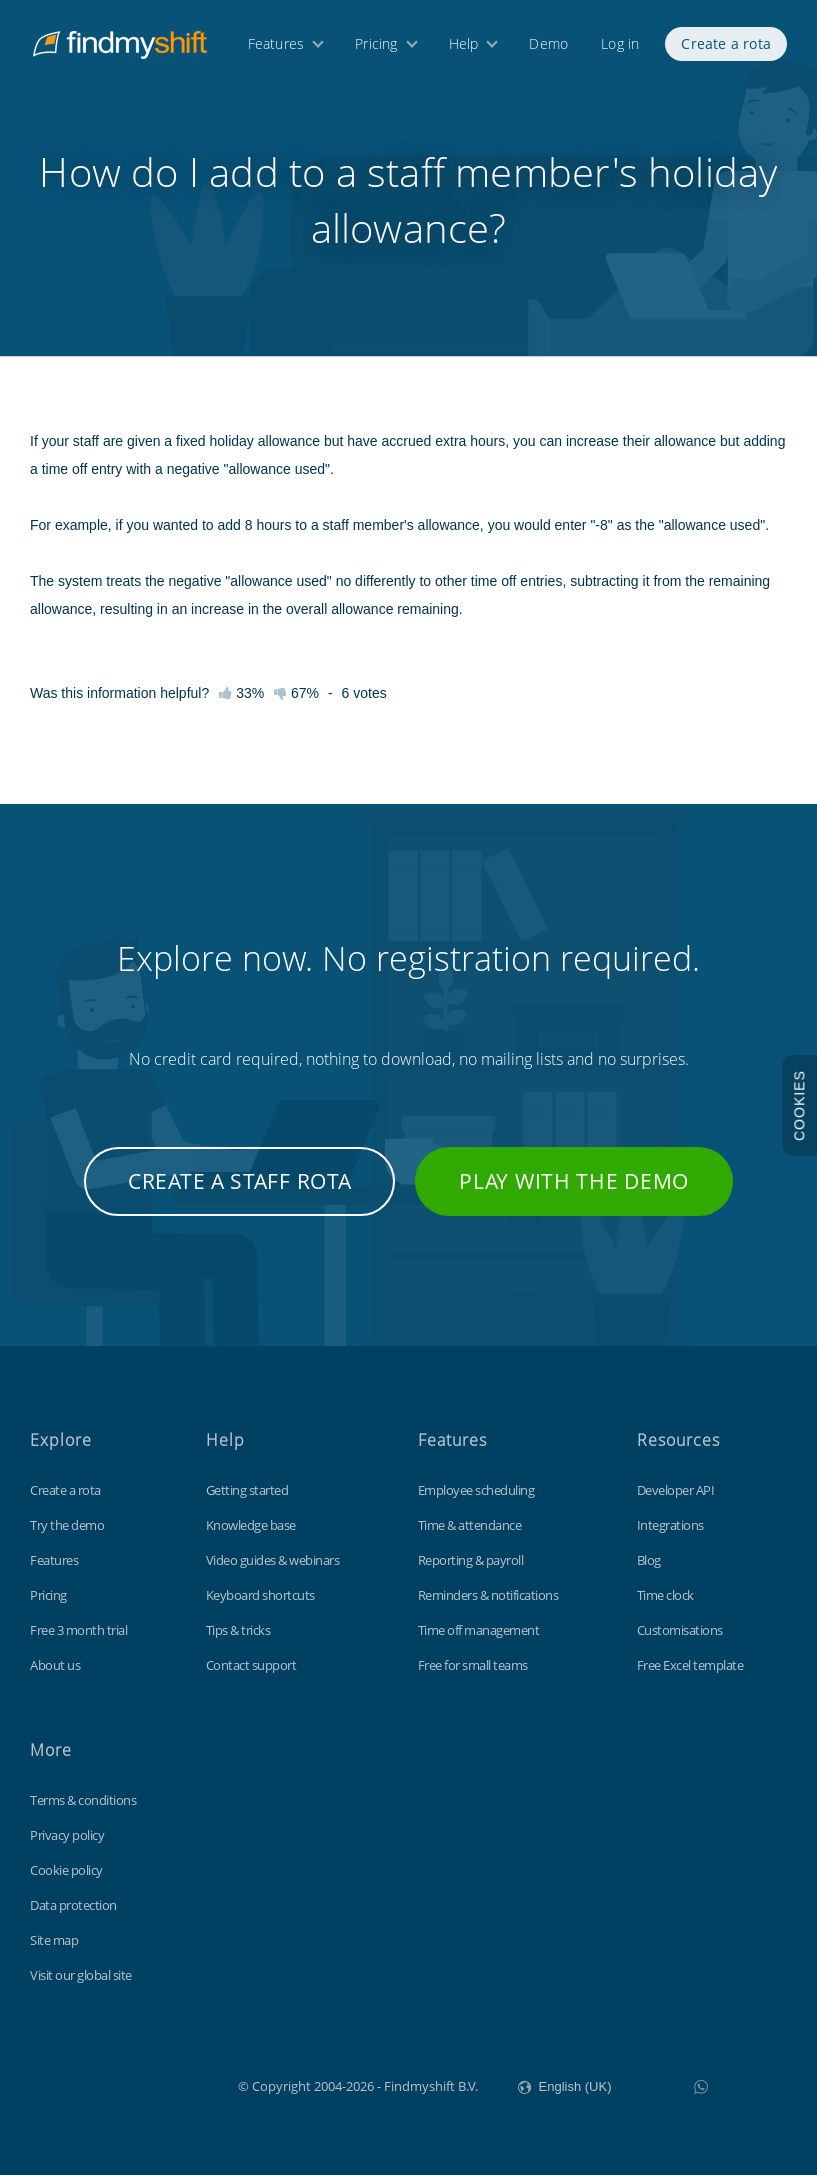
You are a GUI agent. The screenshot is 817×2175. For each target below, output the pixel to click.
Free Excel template (690, 1665)
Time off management (479, 1630)
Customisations (680, 1630)
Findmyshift (137, 2084)
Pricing (376, 47)
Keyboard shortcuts (260, 1595)
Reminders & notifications (488, 1595)
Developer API (676, 1490)
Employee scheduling (476, 1490)
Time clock (665, 1595)
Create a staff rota (239, 1181)
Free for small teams (473, 1665)
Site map (54, 1940)
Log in (620, 47)
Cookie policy (66, 1870)
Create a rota (726, 47)
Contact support (251, 1665)
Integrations (670, 1525)
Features (276, 47)
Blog (649, 1560)
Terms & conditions (83, 1800)
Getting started (247, 1490)
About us (55, 1665)
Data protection (73, 1905)
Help (464, 47)
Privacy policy (67, 1835)
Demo (548, 47)
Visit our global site (81, 1975)
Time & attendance (470, 1525)
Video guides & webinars (273, 1560)
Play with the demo (574, 1181)
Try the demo (67, 1525)
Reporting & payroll (471, 1560)
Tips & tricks (238, 1630)
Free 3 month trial (78, 1630)
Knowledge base (251, 1525)
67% (296, 693)
